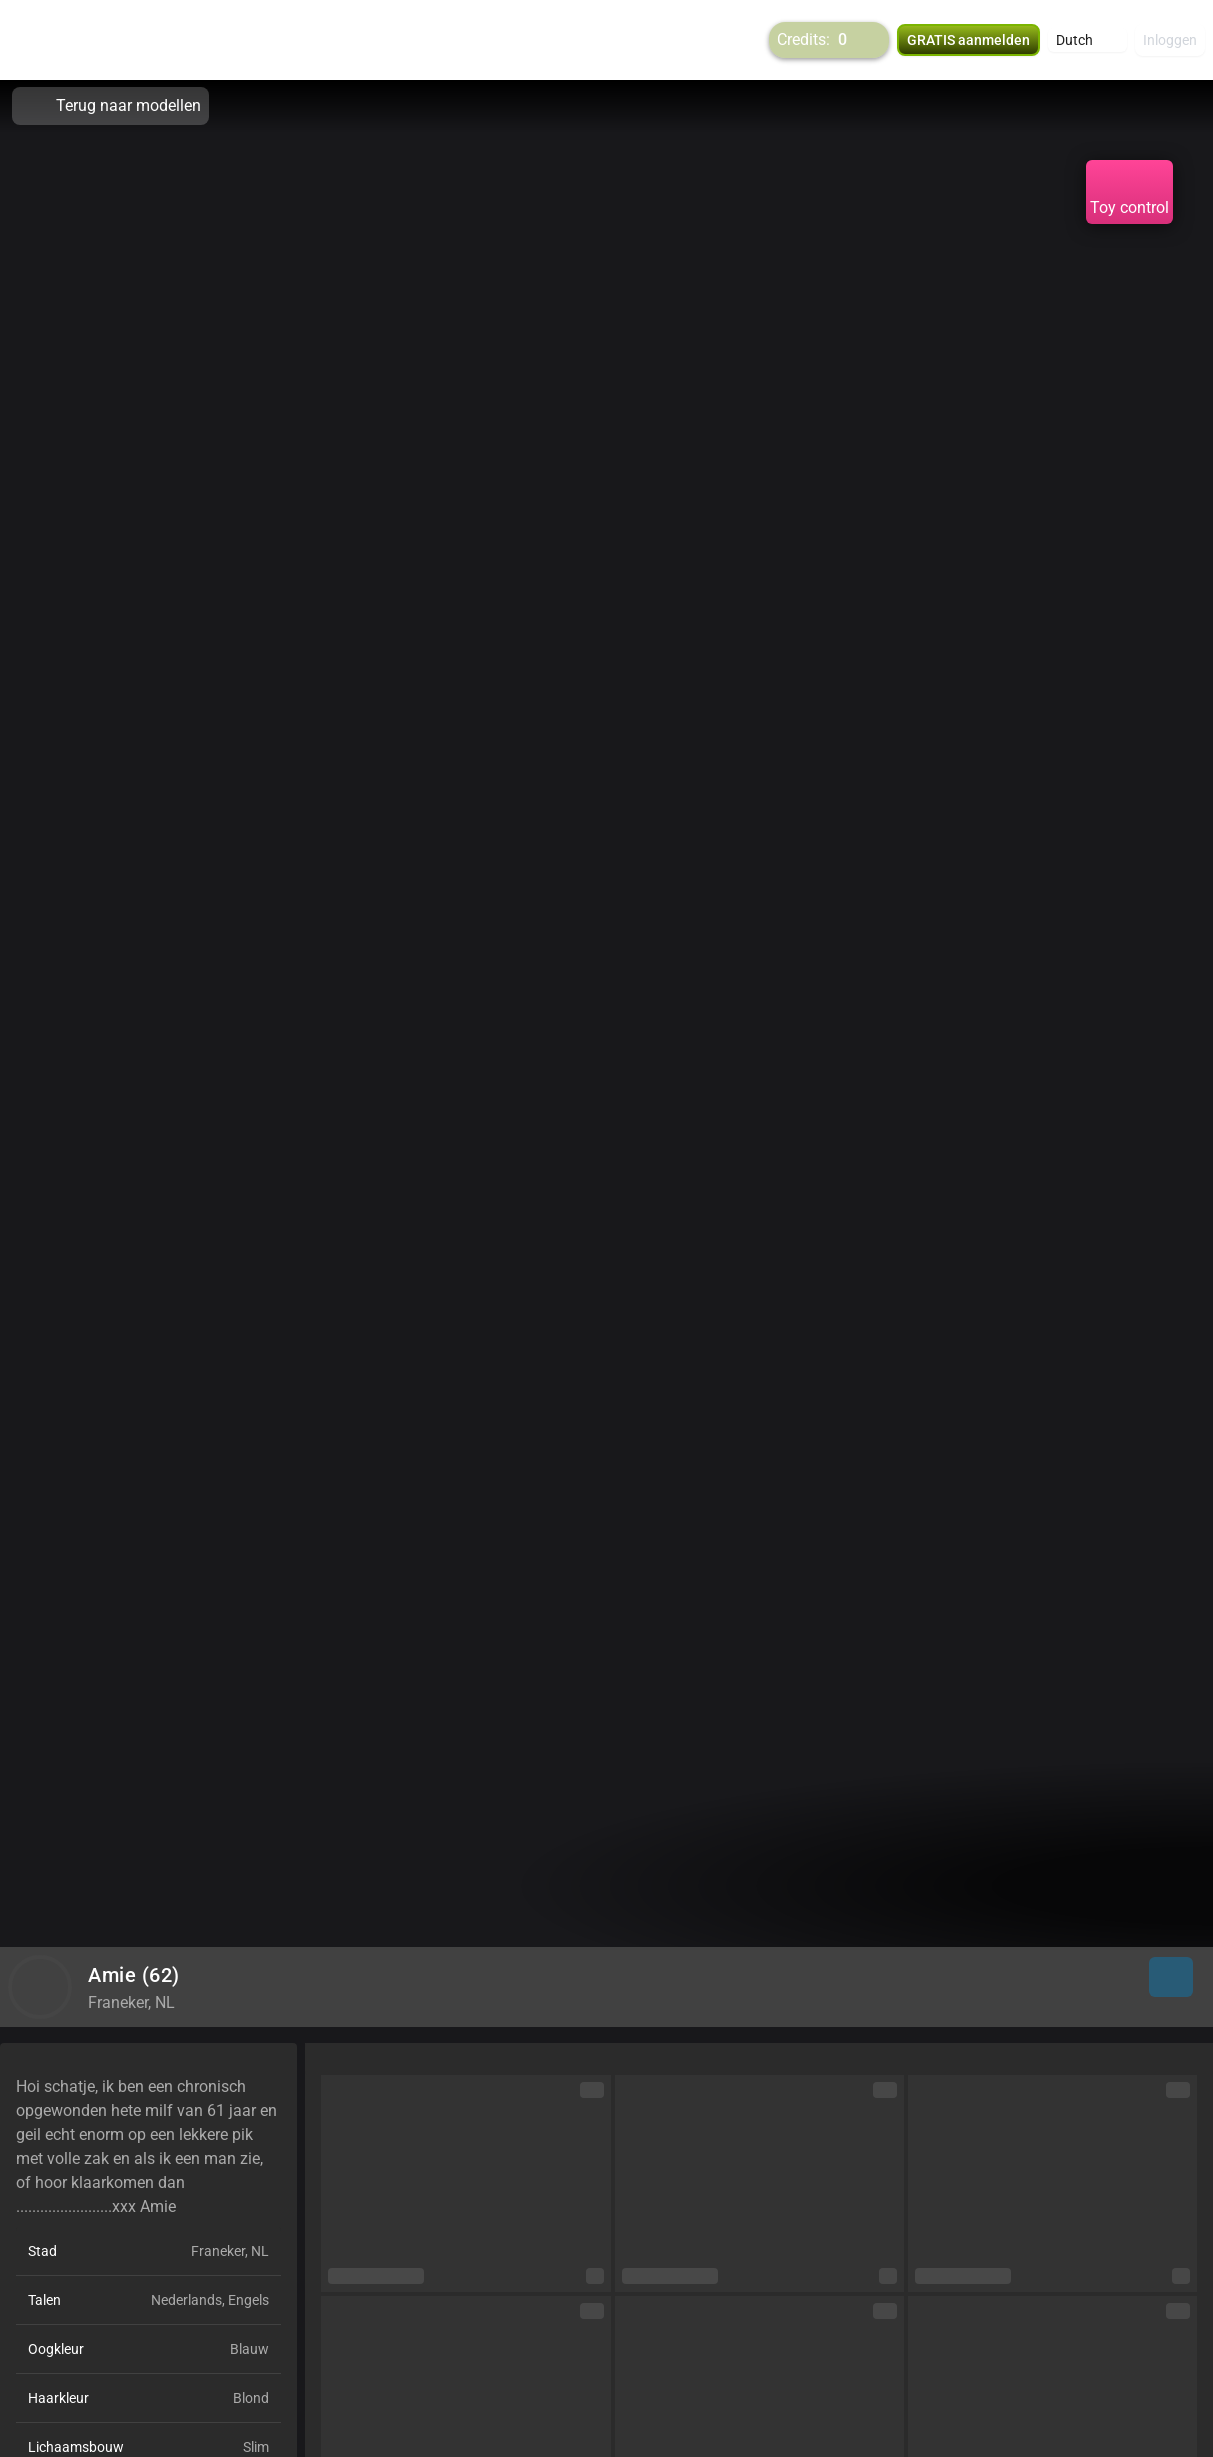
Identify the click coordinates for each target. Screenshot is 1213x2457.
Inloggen (1170, 40)
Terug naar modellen (110, 106)
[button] (1087, 40)
